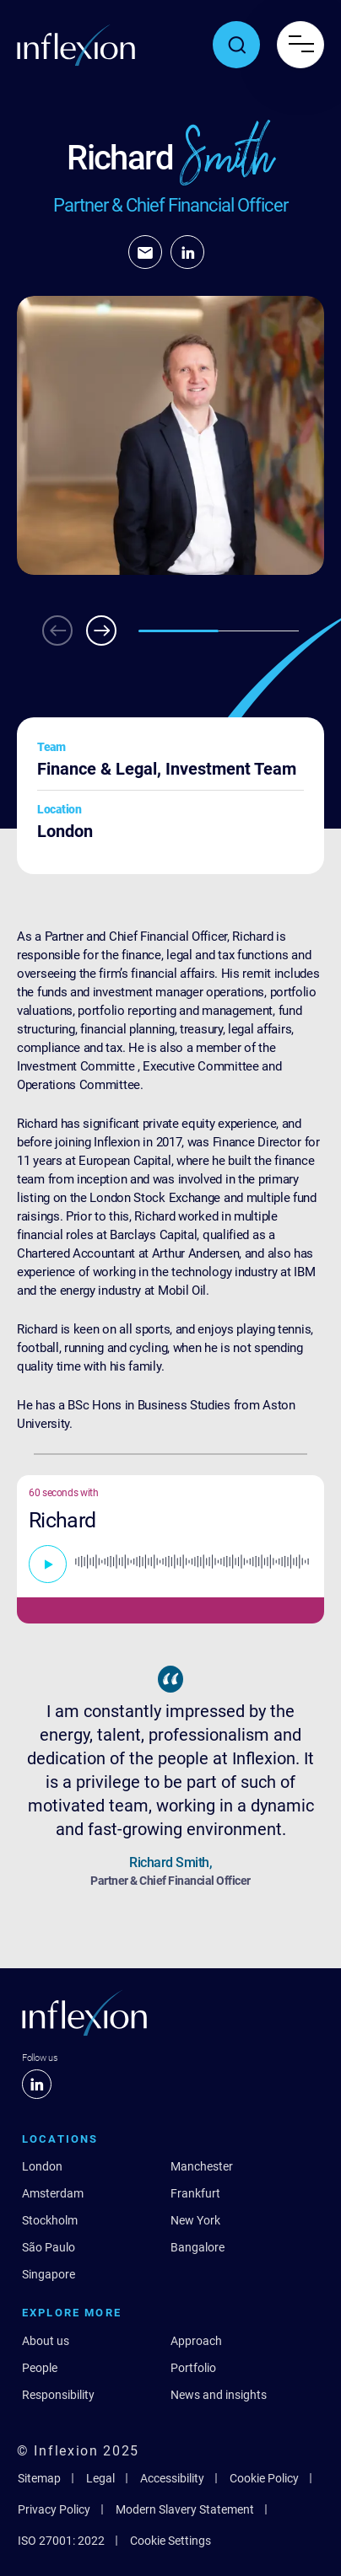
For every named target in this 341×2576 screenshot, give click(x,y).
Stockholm (50, 2220)
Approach (196, 2341)
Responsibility (58, 2395)
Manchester (201, 2166)
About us (45, 2341)
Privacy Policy (54, 2509)
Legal (100, 2478)
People (39, 2368)
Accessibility (172, 2478)
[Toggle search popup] (236, 45)
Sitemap (39, 2478)
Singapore (48, 2274)
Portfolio (193, 2368)
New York (195, 2220)
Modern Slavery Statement (185, 2509)
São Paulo (48, 2247)
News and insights (218, 2395)
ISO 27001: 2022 (61, 2540)
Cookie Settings (170, 2540)
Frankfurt (195, 2193)
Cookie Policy (264, 2478)
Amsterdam (53, 2193)
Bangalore (197, 2247)
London (42, 2166)
